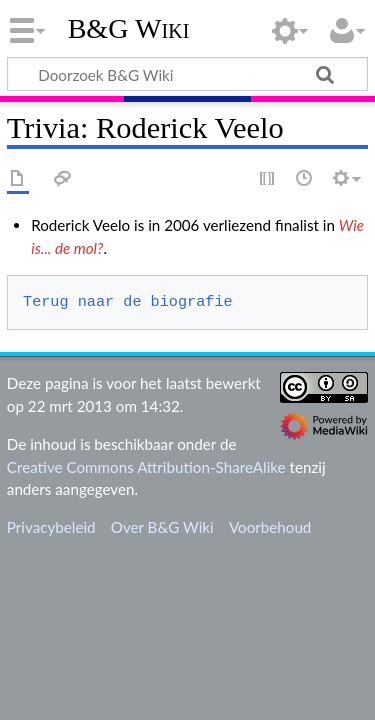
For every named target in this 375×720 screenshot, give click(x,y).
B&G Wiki (129, 29)
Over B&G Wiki (162, 527)
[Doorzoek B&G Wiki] (187, 74)
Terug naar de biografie (128, 302)
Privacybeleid (51, 527)
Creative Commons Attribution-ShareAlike (146, 467)
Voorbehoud (270, 527)
